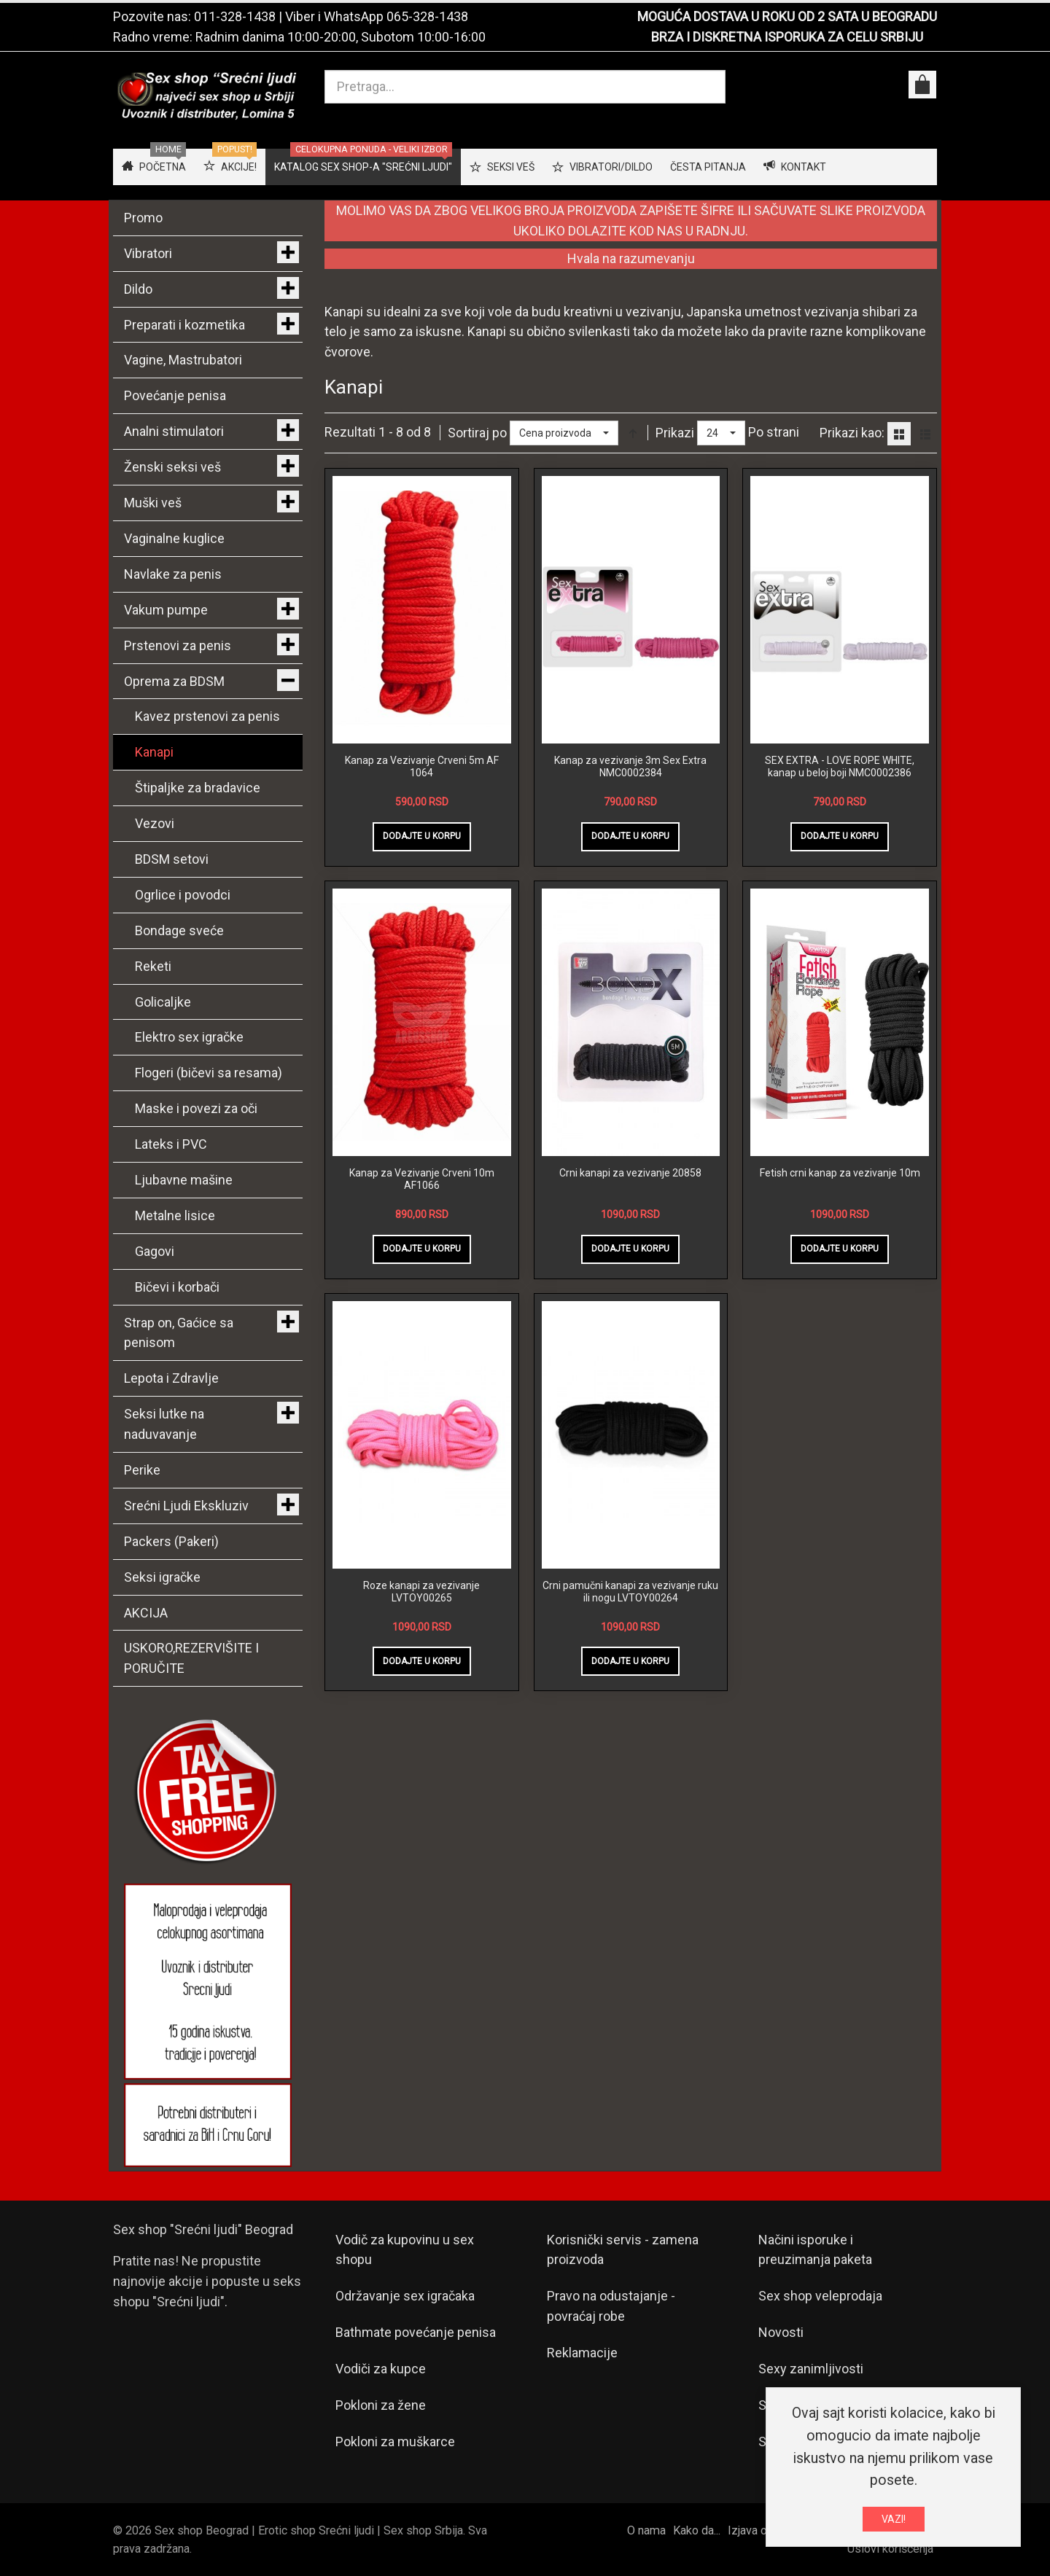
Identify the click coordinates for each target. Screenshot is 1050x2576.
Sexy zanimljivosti (810, 2368)
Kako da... (696, 2530)
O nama (646, 2530)
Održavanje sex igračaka (405, 2295)
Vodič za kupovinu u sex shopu (404, 2250)
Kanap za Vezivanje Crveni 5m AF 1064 (422, 766)
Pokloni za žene (380, 2405)
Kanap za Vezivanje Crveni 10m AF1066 (421, 1179)
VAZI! (894, 2519)
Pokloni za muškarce (395, 2441)
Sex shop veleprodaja (820, 2295)
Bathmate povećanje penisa (415, 2332)
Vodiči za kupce (380, 2368)
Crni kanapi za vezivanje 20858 (630, 1173)
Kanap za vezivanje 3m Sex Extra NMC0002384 (630, 766)
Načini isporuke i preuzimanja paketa (815, 2250)
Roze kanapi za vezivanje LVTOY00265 (421, 1592)
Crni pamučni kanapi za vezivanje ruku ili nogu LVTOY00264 (630, 1592)
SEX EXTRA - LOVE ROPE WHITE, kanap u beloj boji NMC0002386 (839, 766)
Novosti (781, 2332)
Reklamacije (582, 2352)
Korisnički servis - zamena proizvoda (623, 2250)
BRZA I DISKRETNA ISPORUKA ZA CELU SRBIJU (787, 36)
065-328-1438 (427, 16)
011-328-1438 (235, 16)
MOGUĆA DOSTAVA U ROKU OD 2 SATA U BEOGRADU (787, 16)
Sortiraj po (477, 432)
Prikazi (675, 432)
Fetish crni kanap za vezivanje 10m (840, 1173)
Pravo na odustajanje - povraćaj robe (611, 2306)
